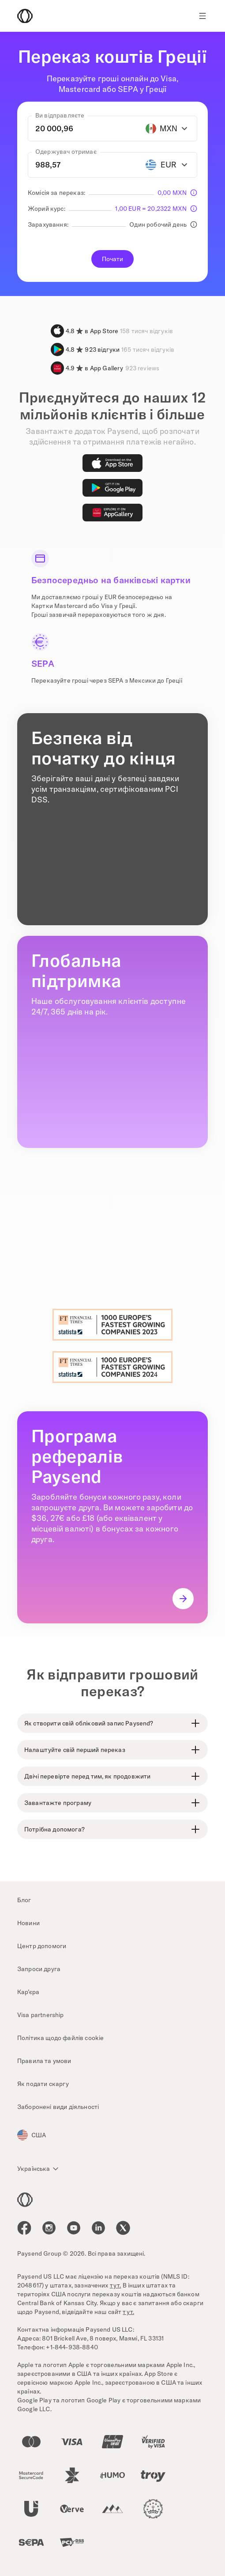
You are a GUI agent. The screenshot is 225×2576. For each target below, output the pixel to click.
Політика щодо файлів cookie (60, 2038)
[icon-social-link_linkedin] (98, 2228)
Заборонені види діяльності (58, 2107)
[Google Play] (112, 488)
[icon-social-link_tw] (123, 2228)
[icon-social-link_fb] (24, 2228)
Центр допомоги (41, 1946)
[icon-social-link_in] (49, 2228)
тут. (115, 2285)
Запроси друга (38, 1969)
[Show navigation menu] (202, 16)
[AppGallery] (112, 512)
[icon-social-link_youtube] (74, 2228)
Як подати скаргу (43, 2084)
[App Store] (112, 463)
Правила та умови (44, 2061)
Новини (28, 1923)
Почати (113, 259)
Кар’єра (28, 1992)
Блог (24, 1900)
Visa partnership (40, 2015)
